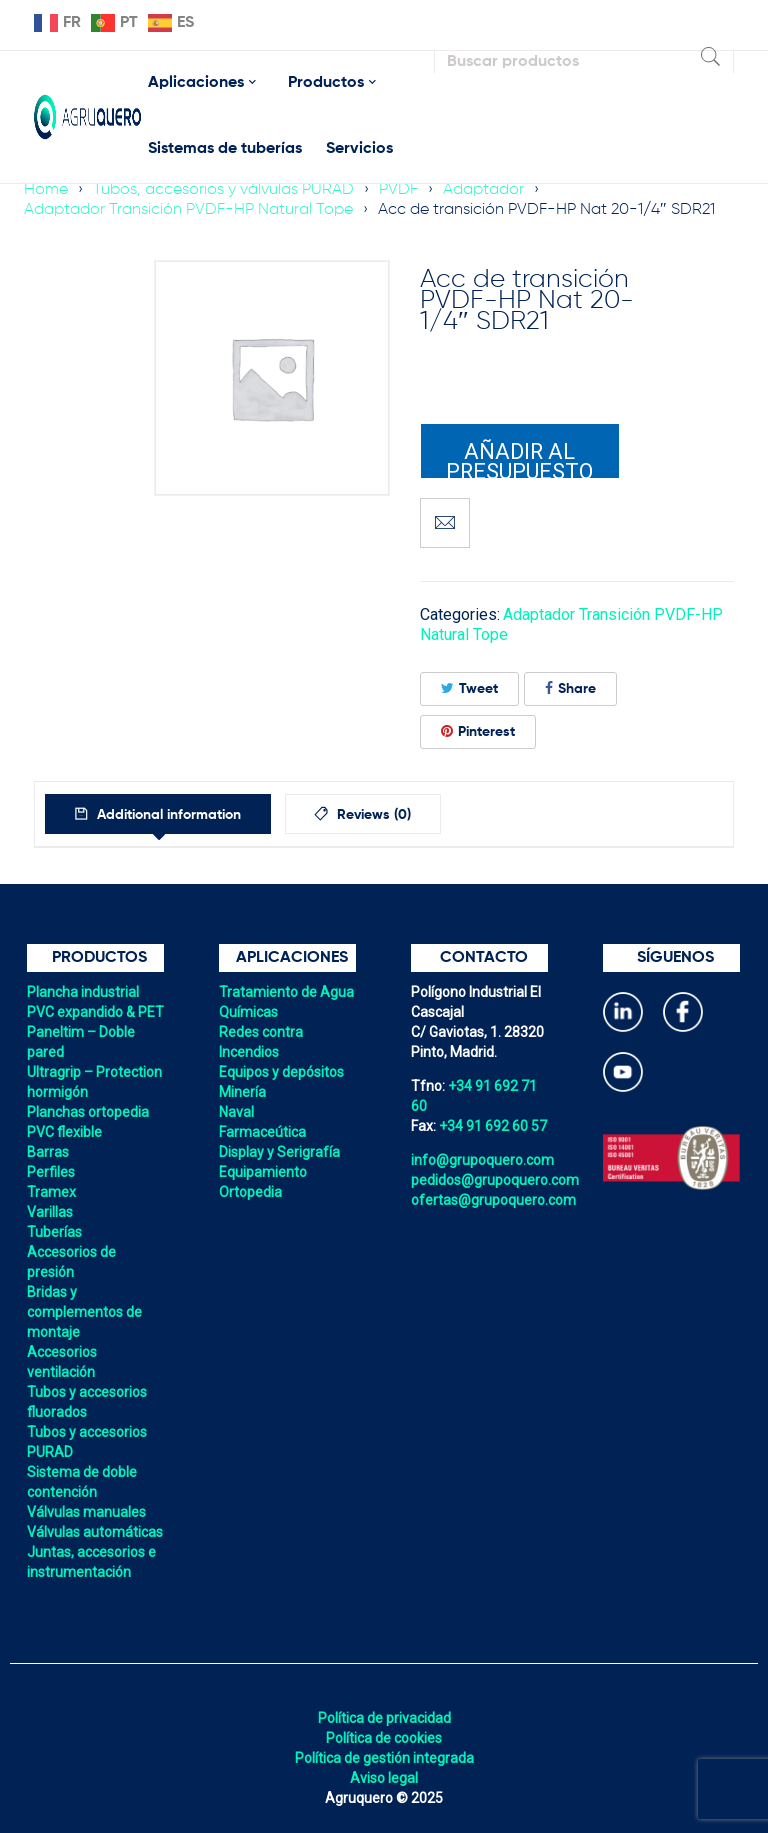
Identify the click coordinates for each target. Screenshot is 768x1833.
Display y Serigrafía (279, 1152)
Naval (236, 1112)
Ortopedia (250, 1192)
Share (570, 688)
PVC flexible (64, 1132)
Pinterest (478, 731)
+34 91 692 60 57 (493, 1126)
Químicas (248, 1012)
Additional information (169, 815)
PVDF (398, 190)
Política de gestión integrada (384, 1758)
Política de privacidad (384, 1718)
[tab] (159, 814)
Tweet (469, 688)
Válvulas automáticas (95, 1532)
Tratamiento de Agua (286, 992)
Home (46, 190)
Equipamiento (263, 1172)
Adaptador (483, 190)
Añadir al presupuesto (519, 459)
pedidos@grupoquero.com (495, 1180)
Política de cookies (384, 1738)
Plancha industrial (83, 992)
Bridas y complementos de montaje (84, 1312)
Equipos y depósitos (281, 1072)
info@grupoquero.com (482, 1160)
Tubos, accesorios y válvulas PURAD (223, 190)
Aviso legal (384, 1778)
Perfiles (51, 1172)
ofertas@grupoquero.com (493, 1200)
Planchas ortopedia (88, 1112)
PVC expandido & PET (95, 1012)
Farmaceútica (262, 1132)
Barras (48, 1152)
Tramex (51, 1192)
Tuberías (54, 1232)
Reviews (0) (377, 815)
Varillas (50, 1212)
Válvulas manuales (86, 1512)
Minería (242, 1092)
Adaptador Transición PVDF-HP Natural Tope (188, 210)
